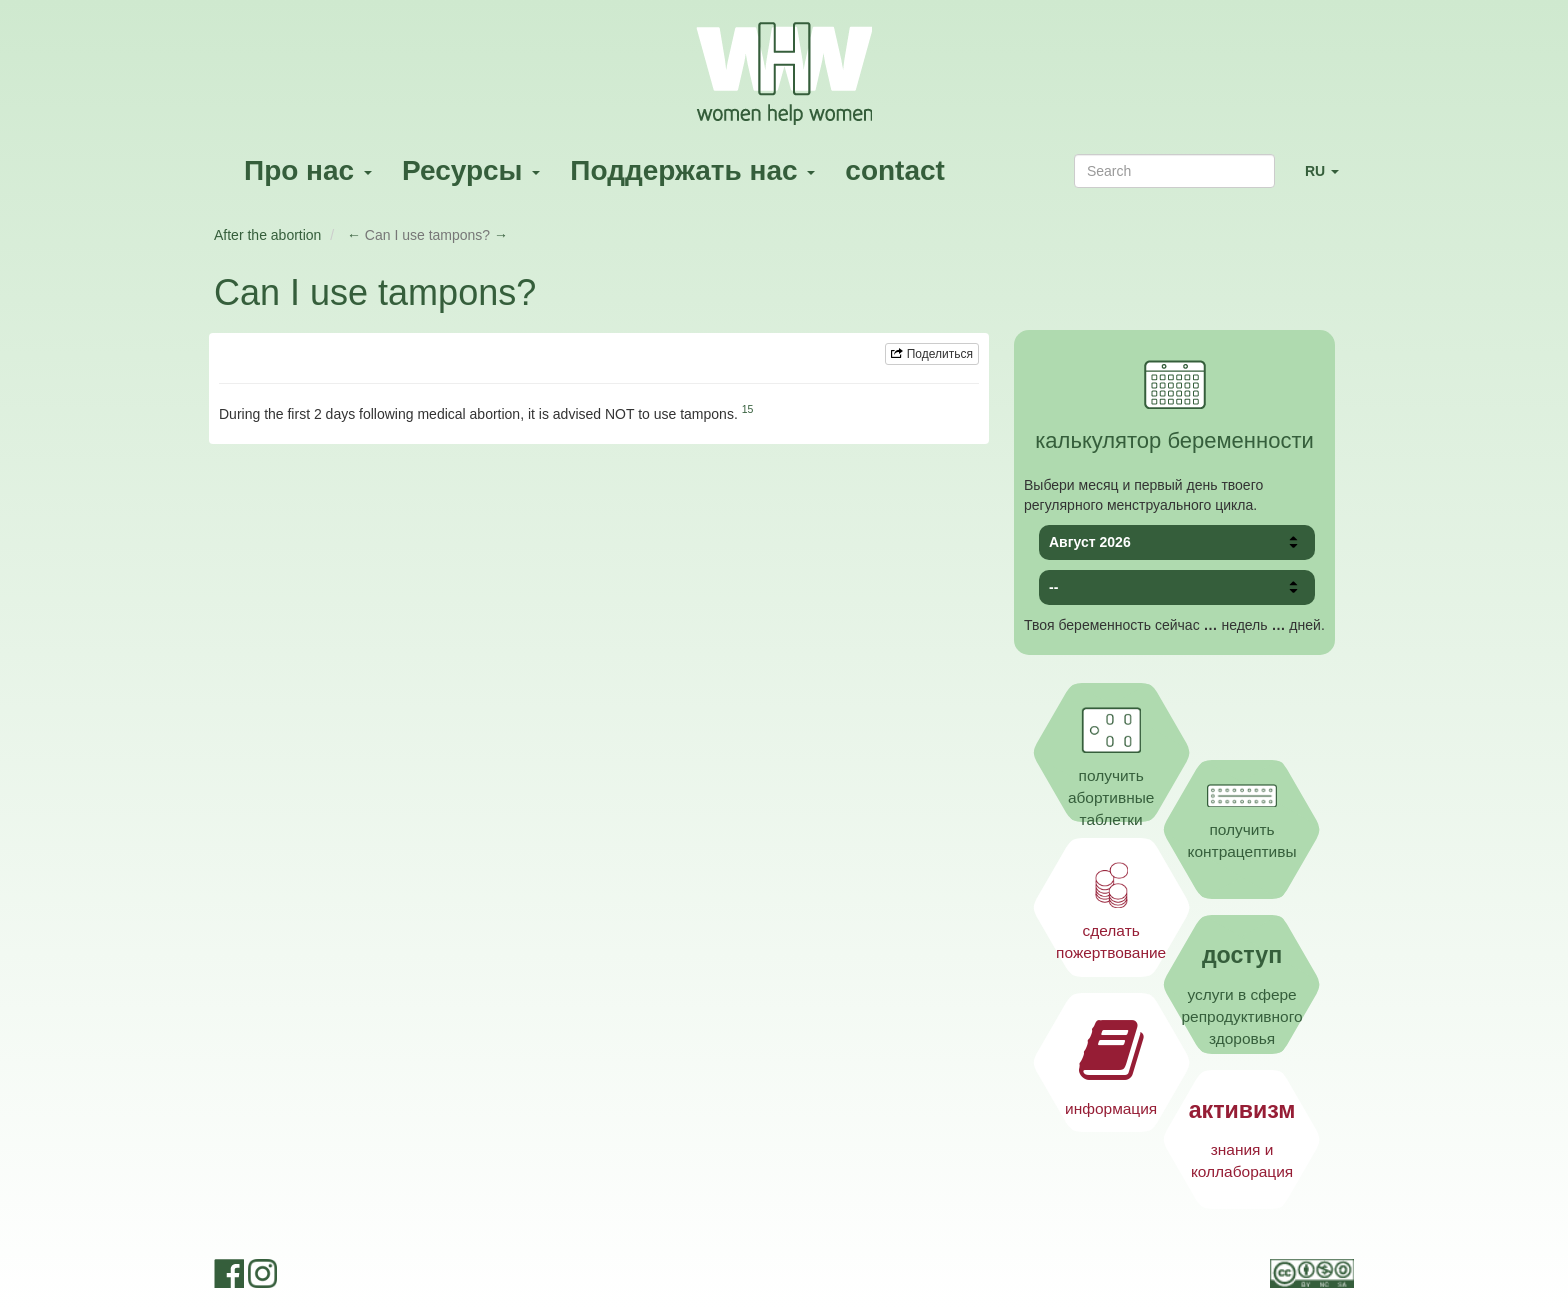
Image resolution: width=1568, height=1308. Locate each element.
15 (748, 409)
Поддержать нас (692, 170)
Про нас (308, 170)
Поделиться (932, 354)
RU (1329, 179)
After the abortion (267, 235)
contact (895, 170)
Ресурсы (471, 170)
